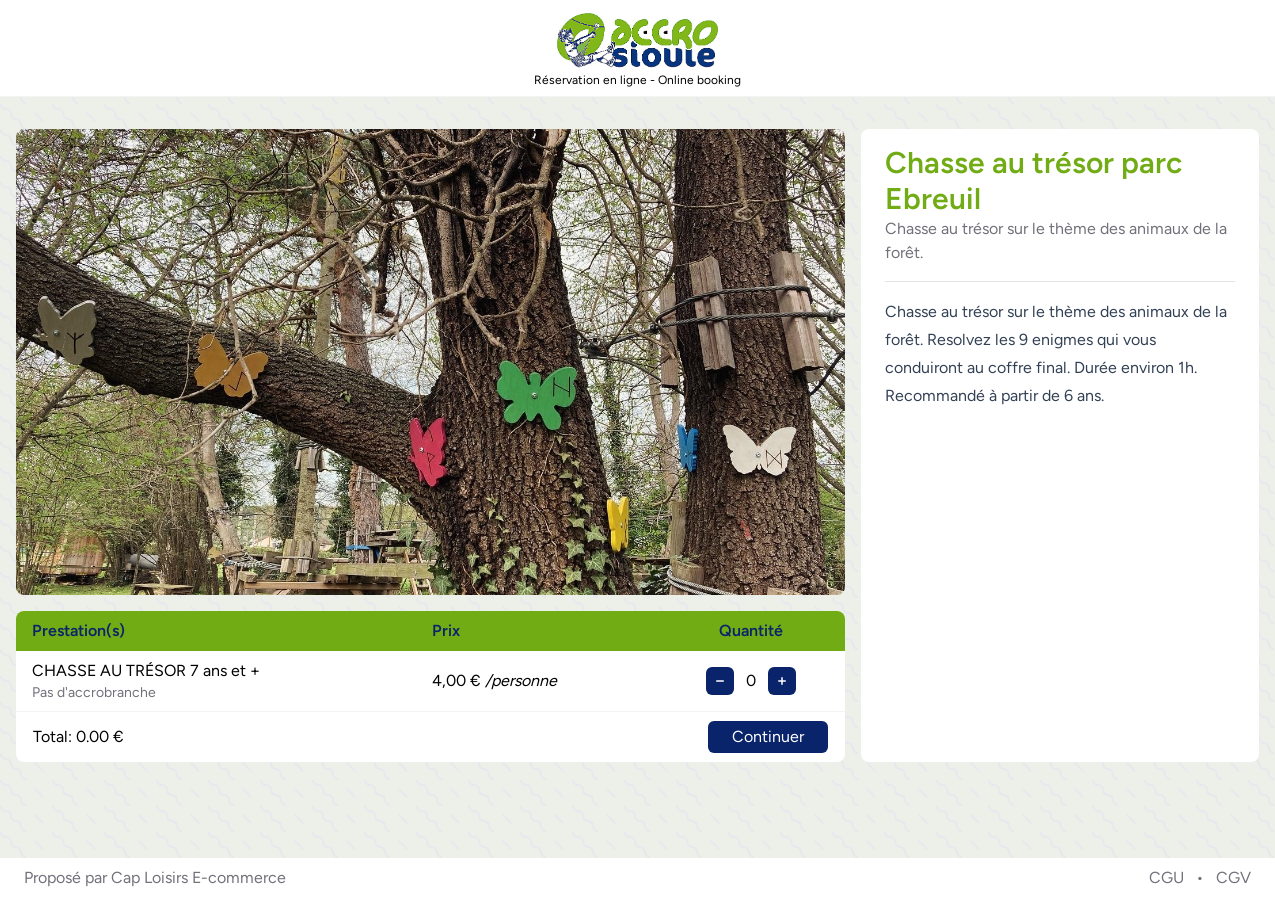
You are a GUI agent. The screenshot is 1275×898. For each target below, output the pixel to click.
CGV (1233, 877)
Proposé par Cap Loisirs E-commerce (155, 877)
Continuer (768, 736)
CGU (1166, 877)
